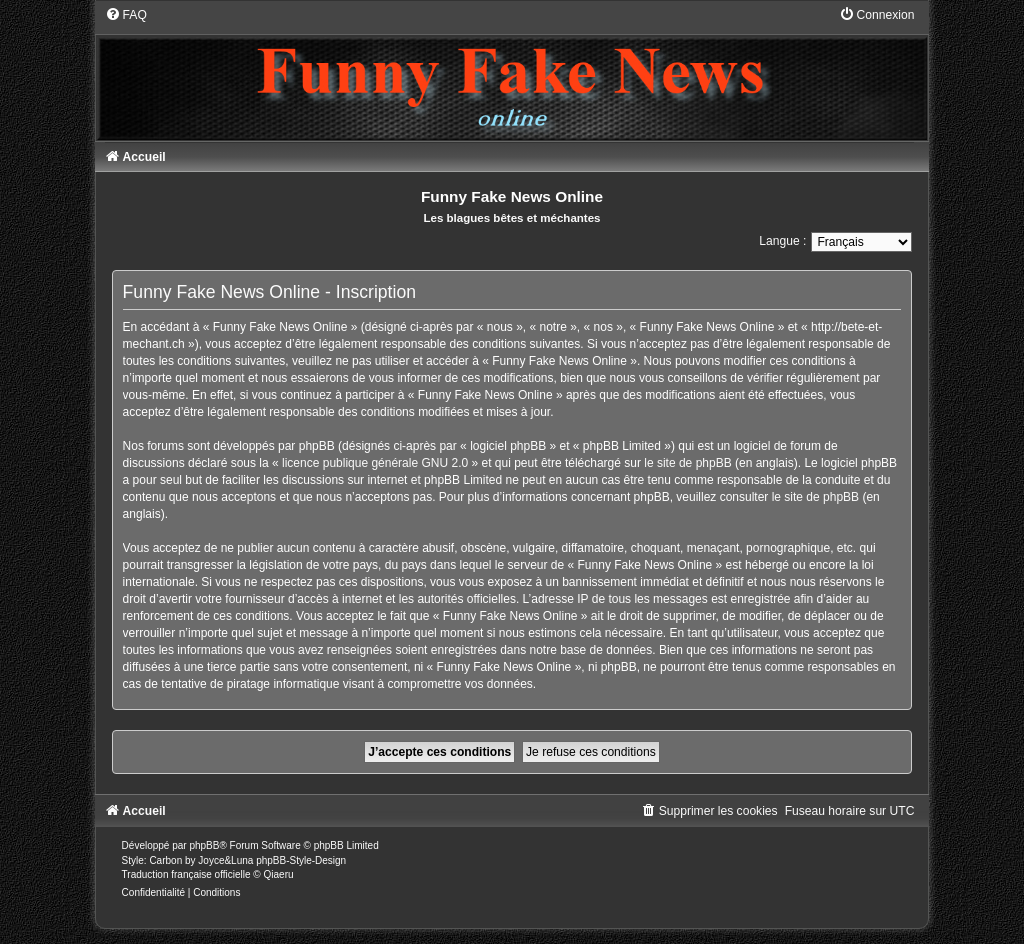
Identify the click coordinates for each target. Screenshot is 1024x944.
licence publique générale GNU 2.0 (375, 463)
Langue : (782, 241)
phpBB (204, 845)
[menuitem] (126, 15)
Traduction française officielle (186, 874)
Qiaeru (279, 874)
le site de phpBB (687, 463)
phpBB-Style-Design (301, 860)
